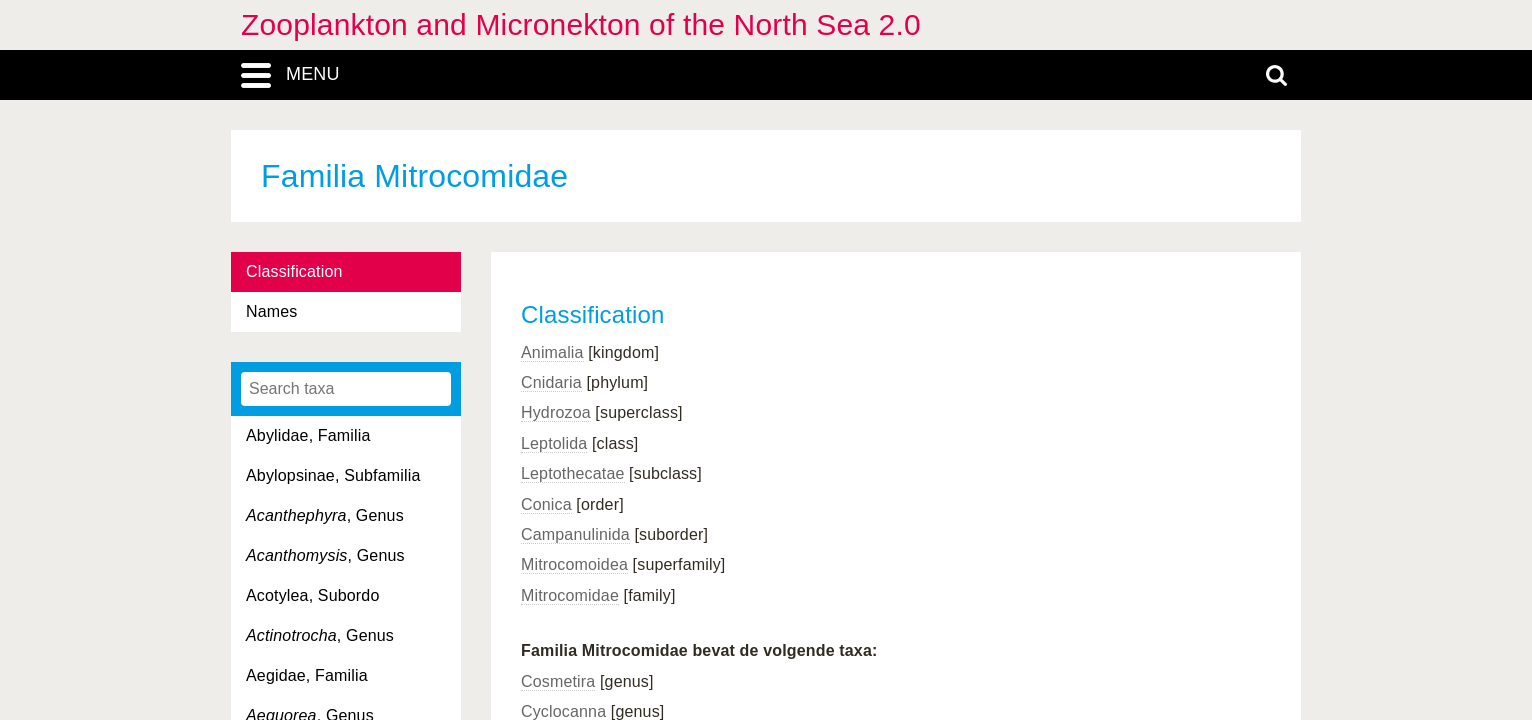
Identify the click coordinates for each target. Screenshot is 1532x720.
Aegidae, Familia (307, 675)
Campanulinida (575, 534)
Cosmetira (558, 681)
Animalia (552, 352)
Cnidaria (551, 382)
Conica (546, 504)
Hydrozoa (556, 412)
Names (271, 311)
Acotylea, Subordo (312, 595)
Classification (294, 271)
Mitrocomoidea (574, 564)
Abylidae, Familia (308, 435)
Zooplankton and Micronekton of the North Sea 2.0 (581, 24)
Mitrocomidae (570, 595)
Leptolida (554, 443)
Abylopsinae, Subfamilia (333, 475)
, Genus (325, 515)
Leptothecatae (573, 473)
